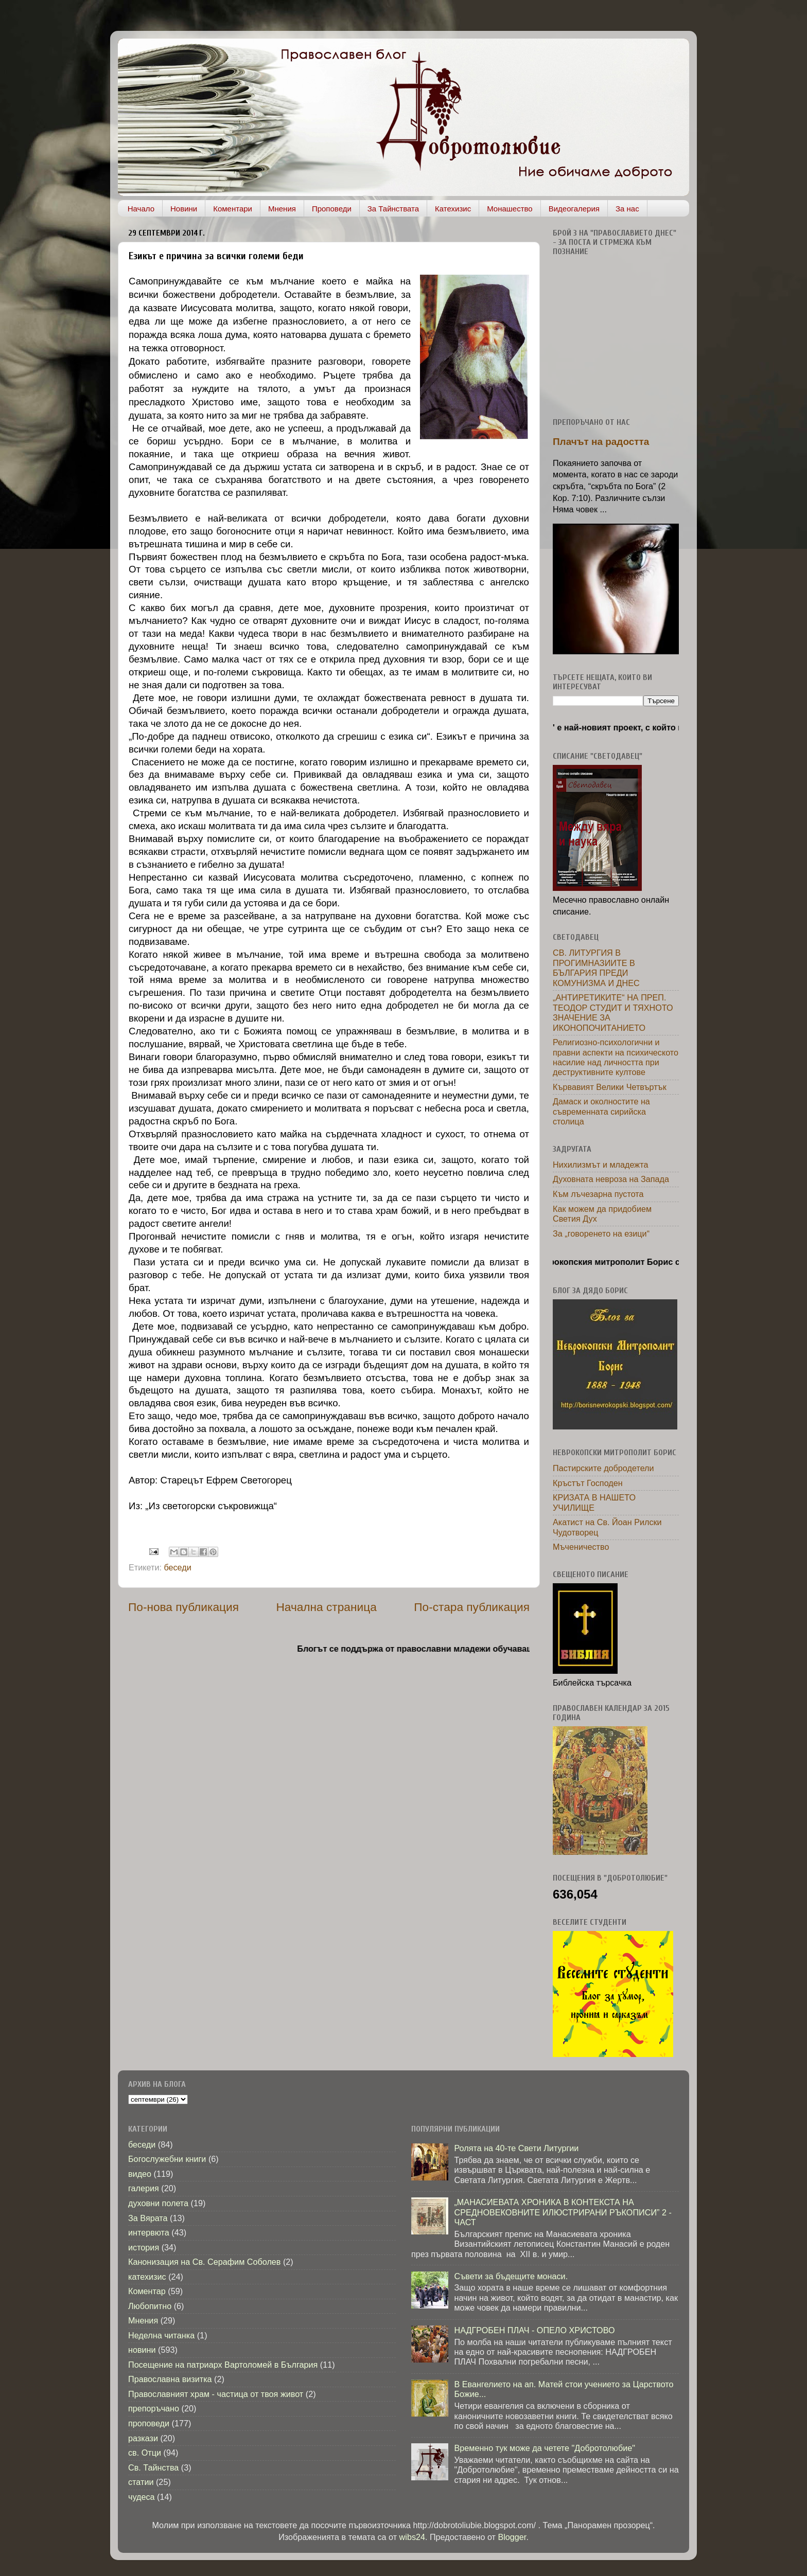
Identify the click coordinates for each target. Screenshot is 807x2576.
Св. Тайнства (153, 2467)
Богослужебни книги (167, 2158)
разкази (143, 2438)
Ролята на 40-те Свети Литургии (516, 2148)
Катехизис (453, 208)
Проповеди (332, 208)
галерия (143, 2188)
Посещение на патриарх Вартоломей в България (223, 2364)
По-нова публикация (183, 1607)
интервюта (148, 2232)
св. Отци (144, 2452)
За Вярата (148, 2218)
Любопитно (149, 2306)
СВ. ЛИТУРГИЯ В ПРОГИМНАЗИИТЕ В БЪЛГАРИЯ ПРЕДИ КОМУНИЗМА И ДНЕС (596, 967)
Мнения (282, 208)
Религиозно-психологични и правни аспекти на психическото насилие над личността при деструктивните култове (615, 1057)
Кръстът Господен (588, 1483)
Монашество (510, 208)
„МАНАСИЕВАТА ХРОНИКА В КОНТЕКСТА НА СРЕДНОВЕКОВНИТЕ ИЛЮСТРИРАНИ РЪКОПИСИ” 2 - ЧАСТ (562, 2212)
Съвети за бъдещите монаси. (511, 2276)
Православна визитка (170, 2379)
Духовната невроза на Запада (611, 1179)
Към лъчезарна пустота (598, 1193)
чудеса (141, 2496)
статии (140, 2481)
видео (139, 2173)
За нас (627, 208)
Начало (141, 208)
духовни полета (158, 2203)
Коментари (232, 208)
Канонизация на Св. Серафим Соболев (204, 2261)
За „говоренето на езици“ (601, 1233)
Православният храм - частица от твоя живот (215, 2394)
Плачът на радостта (601, 441)
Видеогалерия (574, 208)
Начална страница (326, 1607)
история (143, 2247)
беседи (177, 1567)
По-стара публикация (472, 1607)
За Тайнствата (393, 208)
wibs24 (412, 2537)
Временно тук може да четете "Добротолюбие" (544, 2448)
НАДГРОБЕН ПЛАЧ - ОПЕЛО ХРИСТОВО (534, 2330)
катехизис (147, 2276)
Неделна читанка (161, 2335)
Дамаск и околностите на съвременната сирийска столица (601, 1111)
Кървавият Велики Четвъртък (609, 1087)
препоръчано (153, 2408)
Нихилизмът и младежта (600, 1164)
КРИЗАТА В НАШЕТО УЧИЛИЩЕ (594, 1502)
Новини (183, 208)
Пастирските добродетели (603, 1468)
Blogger (512, 2537)
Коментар (147, 2291)
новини (142, 2349)
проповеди (148, 2423)
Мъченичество (581, 1546)
